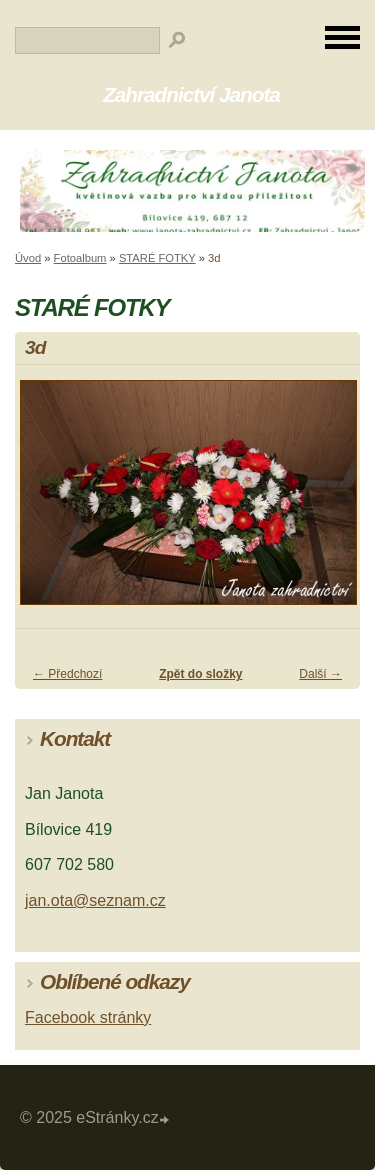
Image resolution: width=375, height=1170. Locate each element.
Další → (320, 674)
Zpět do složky (200, 674)
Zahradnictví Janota (191, 94)
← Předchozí (67, 674)
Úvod (28, 258)
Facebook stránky (88, 1017)
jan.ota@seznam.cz (95, 900)
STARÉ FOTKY (157, 258)
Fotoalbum (80, 258)
